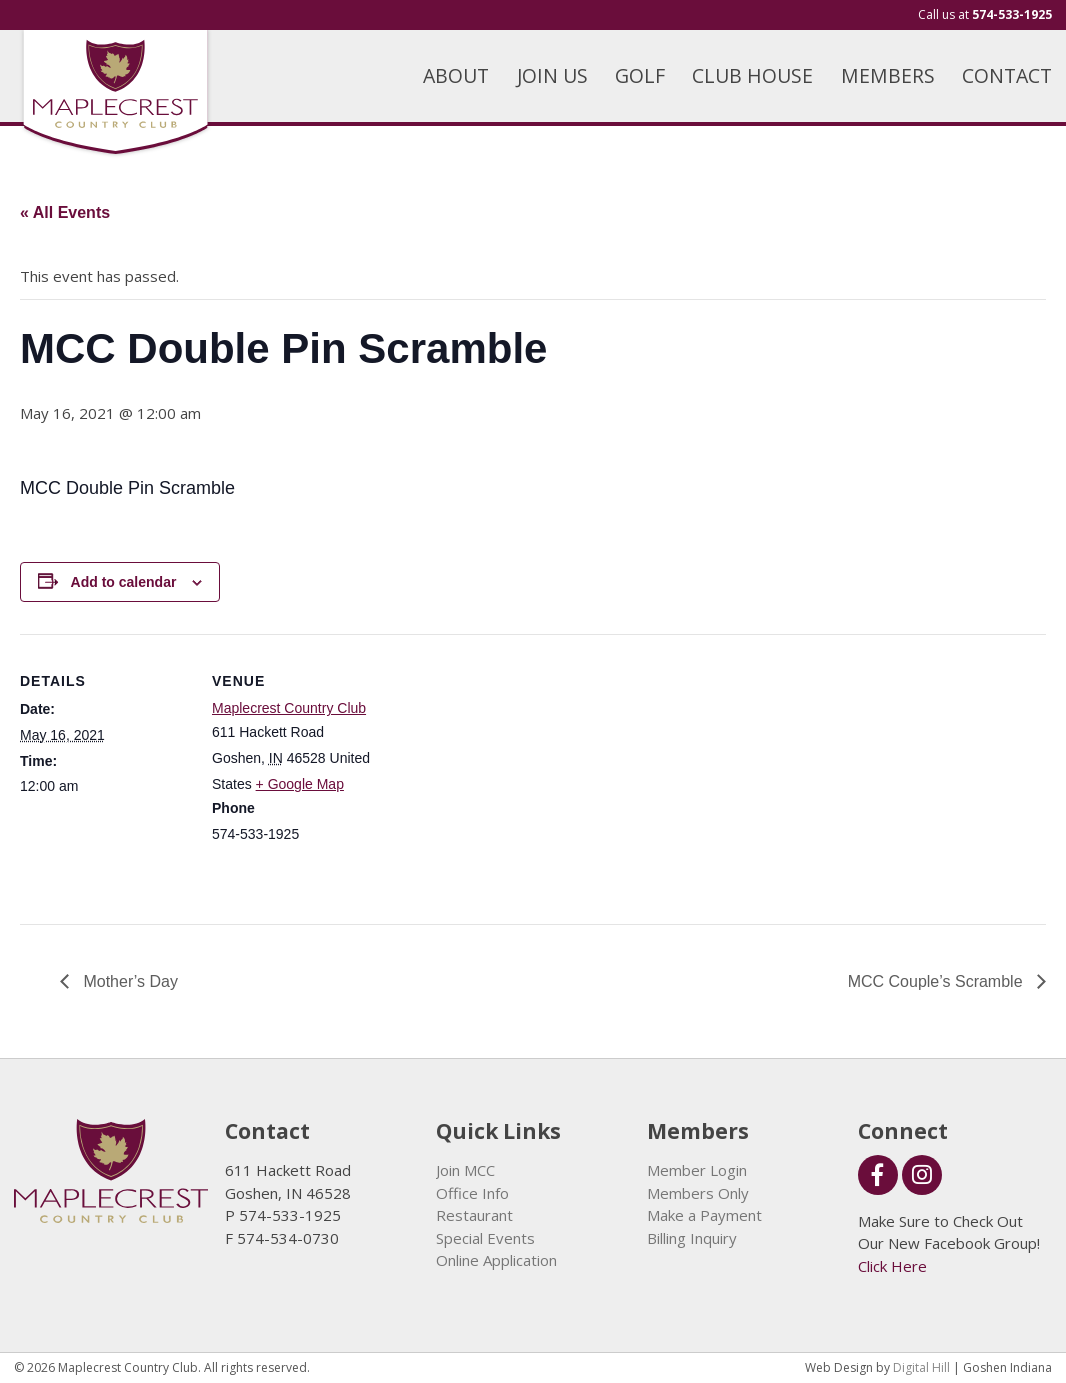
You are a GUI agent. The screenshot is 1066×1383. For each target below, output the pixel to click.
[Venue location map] (509, 772)
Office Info (472, 1193)
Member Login (697, 1170)
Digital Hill (921, 1367)
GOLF (640, 75)
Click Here (892, 1266)
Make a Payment (704, 1215)
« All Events (65, 212)
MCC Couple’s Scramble (937, 981)
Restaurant (474, 1215)
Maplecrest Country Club (289, 708)
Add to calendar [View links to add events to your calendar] (124, 582)
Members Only (698, 1193)
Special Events (485, 1238)
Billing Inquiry (692, 1238)
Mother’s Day (128, 981)
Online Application (496, 1260)
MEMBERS (888, 75)
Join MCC (465, 1170)
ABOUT (456, 75)
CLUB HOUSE (752, 75)
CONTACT (1007, 75)
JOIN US (552, 75)
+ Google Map (300, 784)
